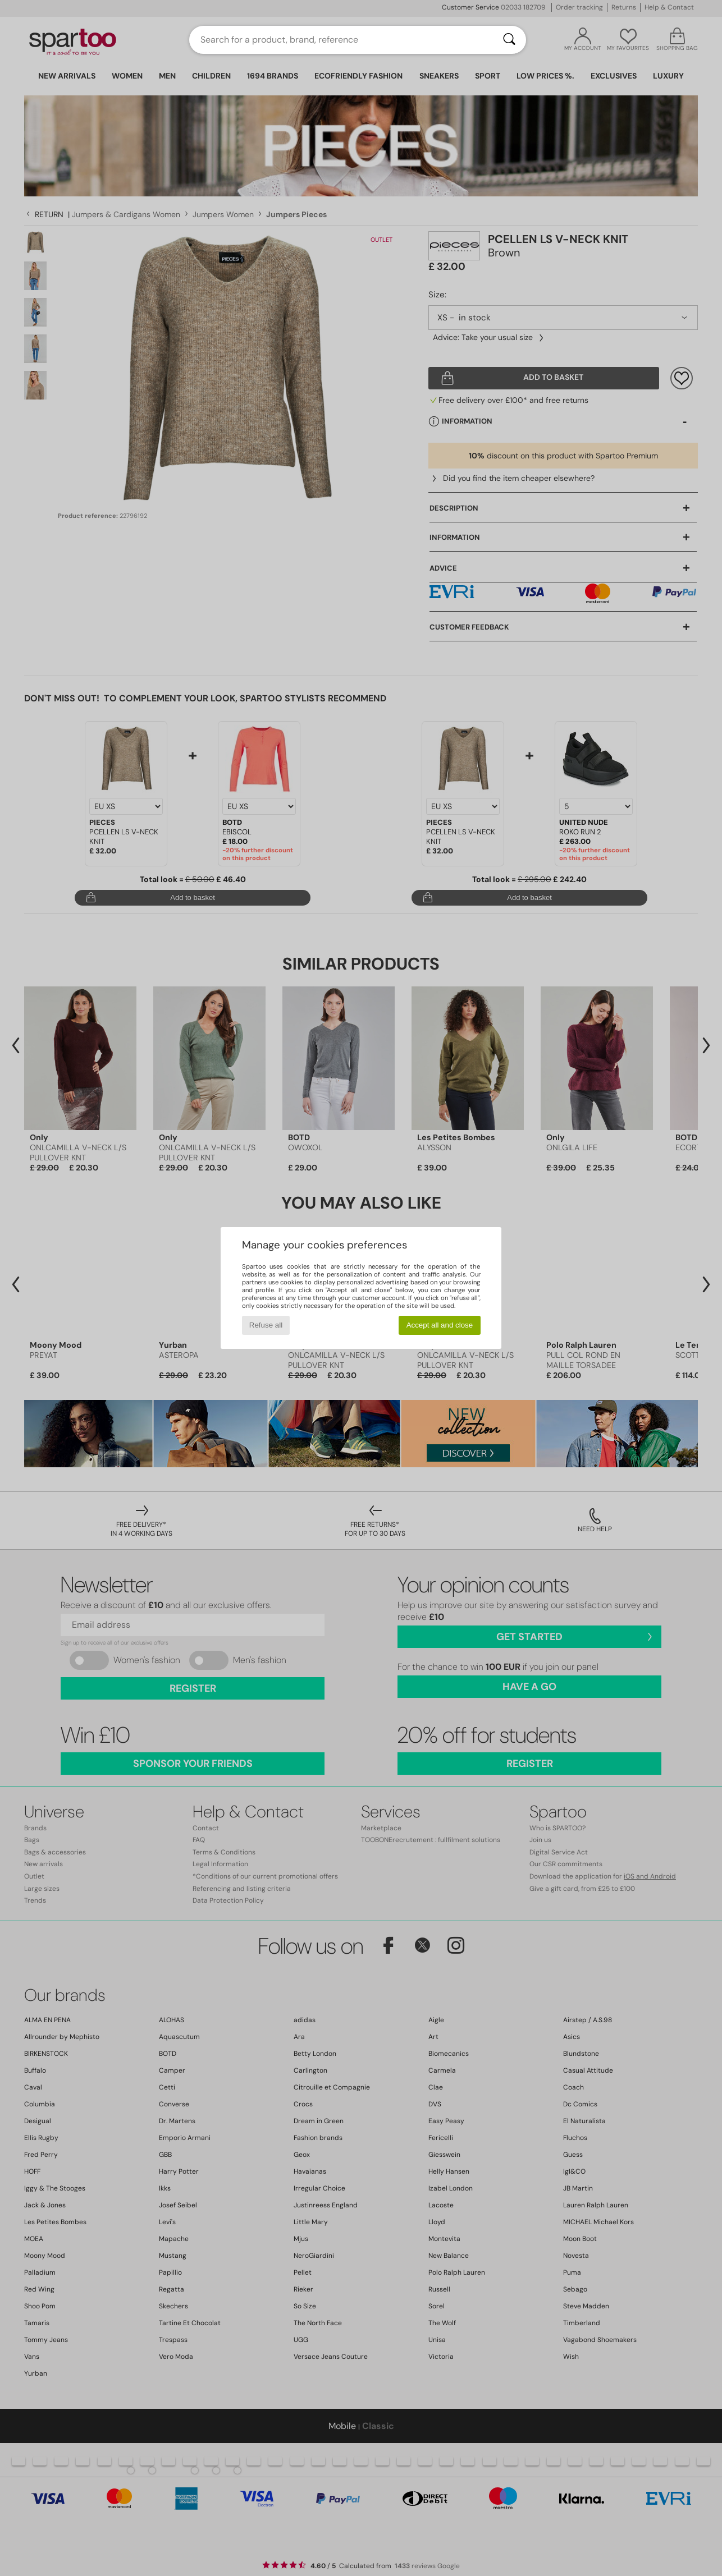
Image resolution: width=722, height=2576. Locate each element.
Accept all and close (439, 1325)
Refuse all (265, 1325)
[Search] (509, 40)
